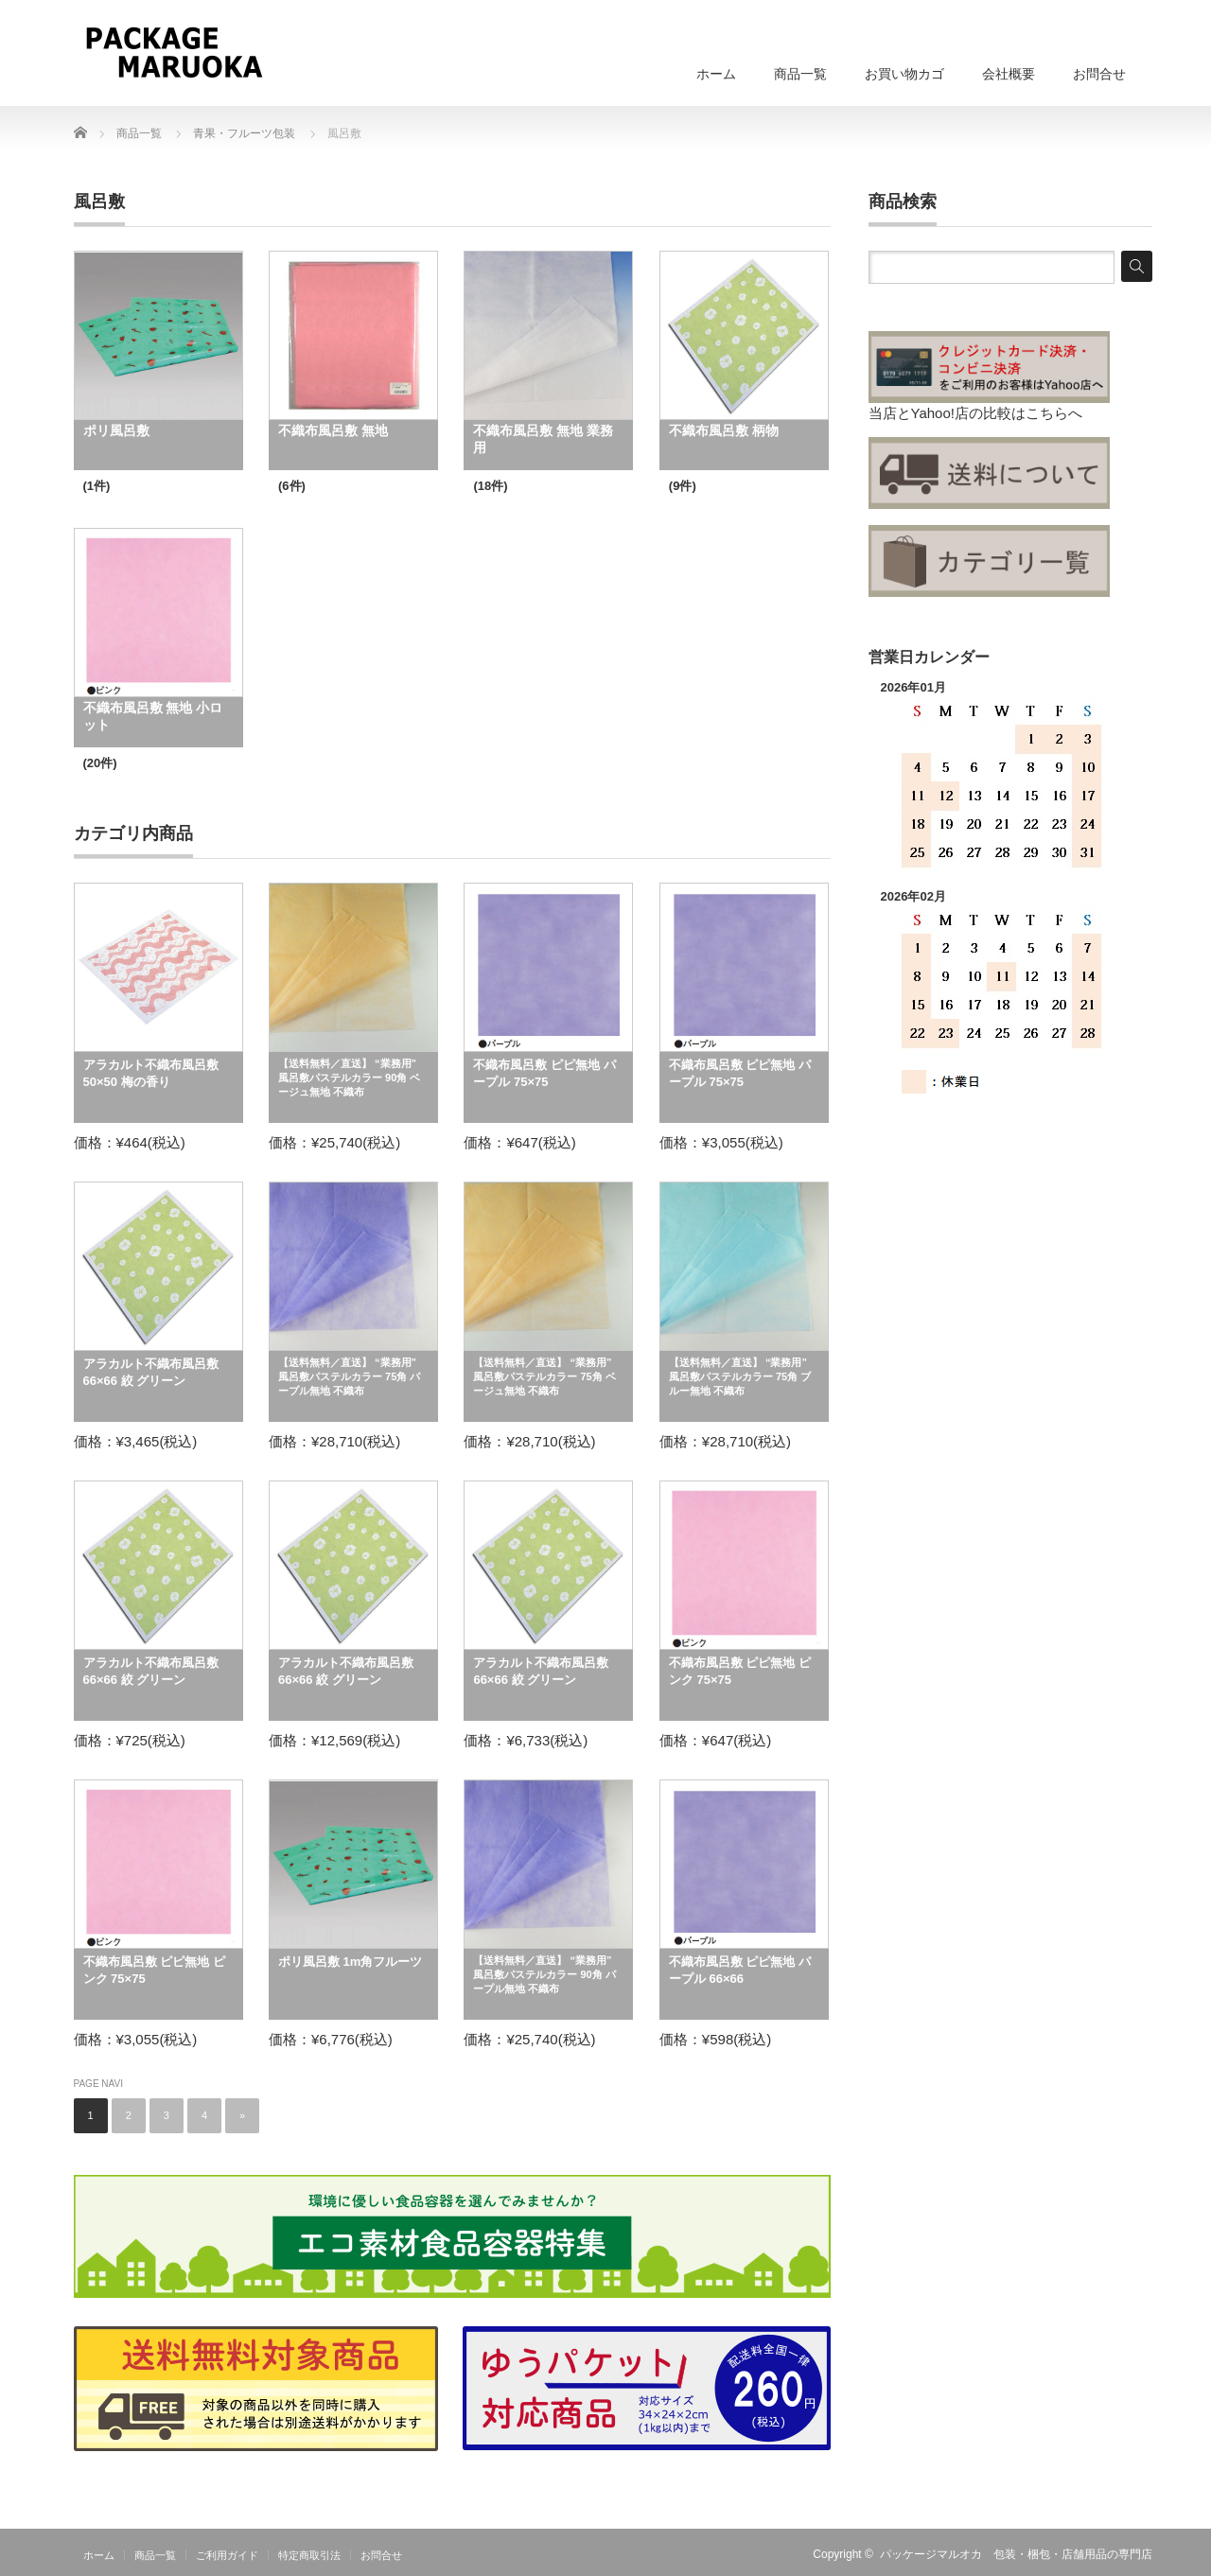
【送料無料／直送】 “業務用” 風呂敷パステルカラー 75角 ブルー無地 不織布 (740, 1376)
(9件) (682, 486)
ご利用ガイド (227, 2555)
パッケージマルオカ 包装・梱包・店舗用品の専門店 (1016, 2554)
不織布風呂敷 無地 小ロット (153, 716)
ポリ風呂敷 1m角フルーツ (350, 1961)
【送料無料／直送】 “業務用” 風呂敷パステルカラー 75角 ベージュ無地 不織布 (544, 1376)
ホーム (716, 73)
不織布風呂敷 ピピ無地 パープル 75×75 (544, 1073)
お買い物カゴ (904, 73)
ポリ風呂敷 (116, 430)
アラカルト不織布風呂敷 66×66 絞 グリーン (151, 1372)
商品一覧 (800, 73)
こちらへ (1054, 413)
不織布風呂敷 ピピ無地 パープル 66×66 (740, 1970)
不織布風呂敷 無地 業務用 (543, 439)
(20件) (100, 763)
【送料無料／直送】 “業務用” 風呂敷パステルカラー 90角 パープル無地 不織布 (544, 1974)
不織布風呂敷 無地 (333, 430)
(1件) (97, 486)
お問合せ (1099, 73)
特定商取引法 (309, 2555)
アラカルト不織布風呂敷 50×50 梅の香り (151, 1073)
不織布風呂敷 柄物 (724, 430)
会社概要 (1008, 73)
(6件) (292, 486)
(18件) (490, 486)
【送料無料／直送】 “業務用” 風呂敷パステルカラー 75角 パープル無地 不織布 (349, 1376)
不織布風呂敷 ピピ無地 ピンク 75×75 (740, 1671)
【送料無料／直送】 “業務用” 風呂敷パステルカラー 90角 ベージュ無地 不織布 (349, 1077)
